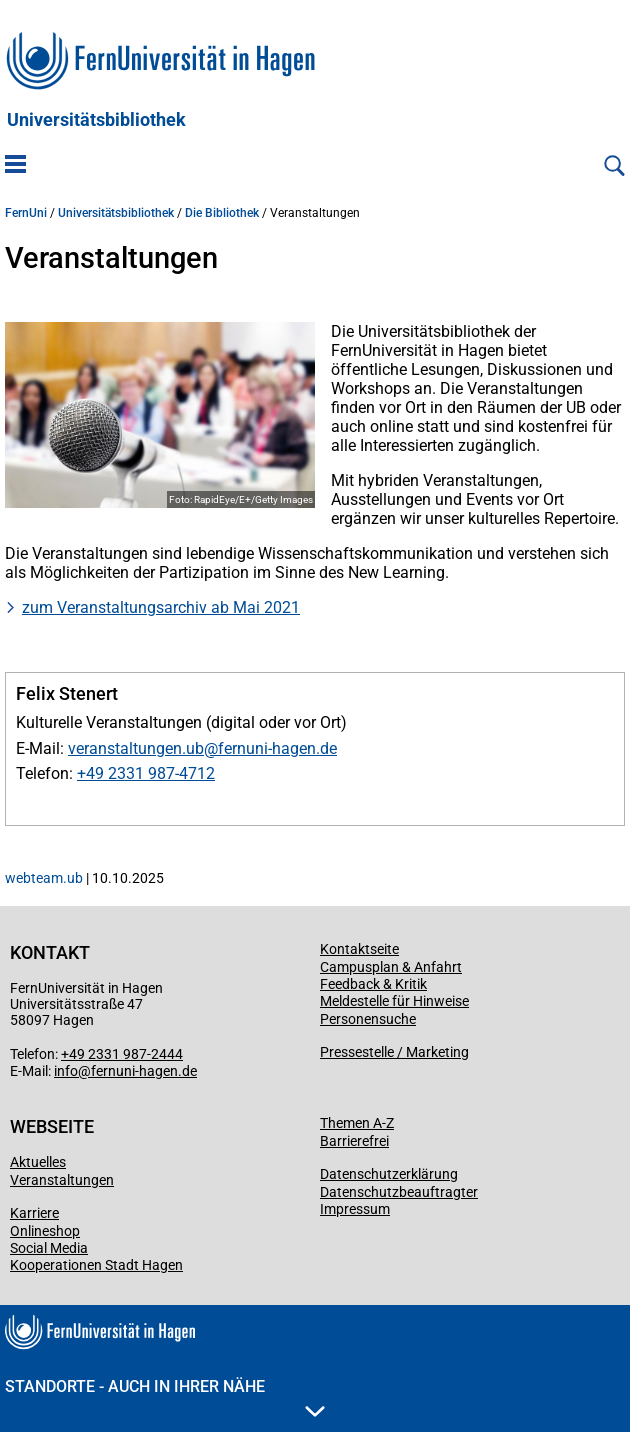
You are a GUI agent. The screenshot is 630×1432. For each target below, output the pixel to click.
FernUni (26, 213)
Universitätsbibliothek (96, 120)
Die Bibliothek (222, 213)
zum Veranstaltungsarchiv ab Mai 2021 (161, 607)
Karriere (34, 1213)
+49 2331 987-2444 (122, 1054)
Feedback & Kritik (373, 984)
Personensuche (368, 1019)
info (66, 1071)
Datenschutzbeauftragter (399, 1192)
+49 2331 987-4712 (146, 773)
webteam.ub (44, 878)
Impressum (355, 1209)
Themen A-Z (357, 1123)
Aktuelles (38, 1162)
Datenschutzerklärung (389, 1174)
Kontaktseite (359, 949)
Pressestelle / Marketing (394, 1052)
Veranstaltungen (62, 1180)
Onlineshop (45, 1231)
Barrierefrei (354, 1141)
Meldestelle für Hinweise (394, 1001)
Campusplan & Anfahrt (391, 967)
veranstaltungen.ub (136, 748)
